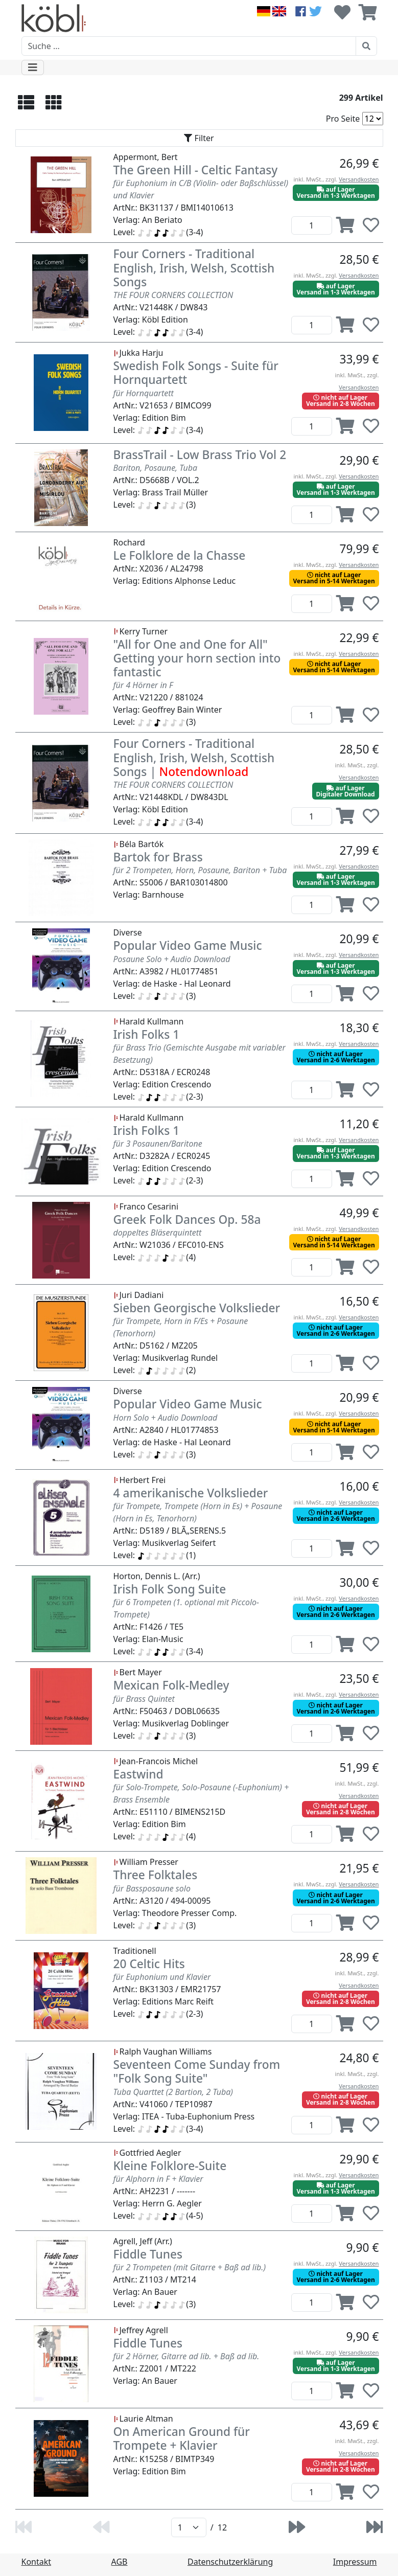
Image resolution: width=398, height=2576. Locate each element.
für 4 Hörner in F (143, 685)
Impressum (355, 2561)
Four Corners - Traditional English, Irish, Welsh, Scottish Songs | (194, 758)
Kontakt (36, 2561)
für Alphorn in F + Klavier (158, 2178)
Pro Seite (343, 118)
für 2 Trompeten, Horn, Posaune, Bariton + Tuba (200, 870)
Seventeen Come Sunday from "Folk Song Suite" (196, 2071)
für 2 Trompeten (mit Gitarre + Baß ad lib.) (189, 2267)
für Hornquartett (143, 393)
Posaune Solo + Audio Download (171, 959)
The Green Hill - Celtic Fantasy (195, 170)
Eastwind (138, 1774)
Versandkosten (359, 179)
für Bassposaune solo (152, 1888)
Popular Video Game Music (187, 945)
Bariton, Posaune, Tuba (155, 467)
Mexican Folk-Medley (171, 1685)
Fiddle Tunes (148, 2254)
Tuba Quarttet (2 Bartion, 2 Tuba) (173, 2092)
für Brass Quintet (144, 1698)
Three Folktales (155, 1875)
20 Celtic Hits (149, 1964)
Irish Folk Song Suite (169, 1589)
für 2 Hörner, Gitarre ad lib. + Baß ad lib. (186, 2356)
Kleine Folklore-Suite (170, 2166)
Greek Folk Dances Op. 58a (187, 1219)
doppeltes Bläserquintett (157, 1232)
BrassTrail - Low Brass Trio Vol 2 (200, 455)
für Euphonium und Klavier (162, 1976)
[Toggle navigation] (32, 67)
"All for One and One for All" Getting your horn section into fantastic (197, 658)
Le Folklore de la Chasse (179, 555)
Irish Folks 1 (146, 1034)
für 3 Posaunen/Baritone (157, 1143)
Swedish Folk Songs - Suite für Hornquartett (195, 372)
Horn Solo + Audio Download (165, 1417)
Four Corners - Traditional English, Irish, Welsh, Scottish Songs (194, 268)
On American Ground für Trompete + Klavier (181, 2438)
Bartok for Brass (158, 857)
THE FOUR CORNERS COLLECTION (173, 295)
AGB (119, 2561)
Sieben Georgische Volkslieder (196, 1308)
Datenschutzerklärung (230, 2561)
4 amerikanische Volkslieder (190, 1493)
